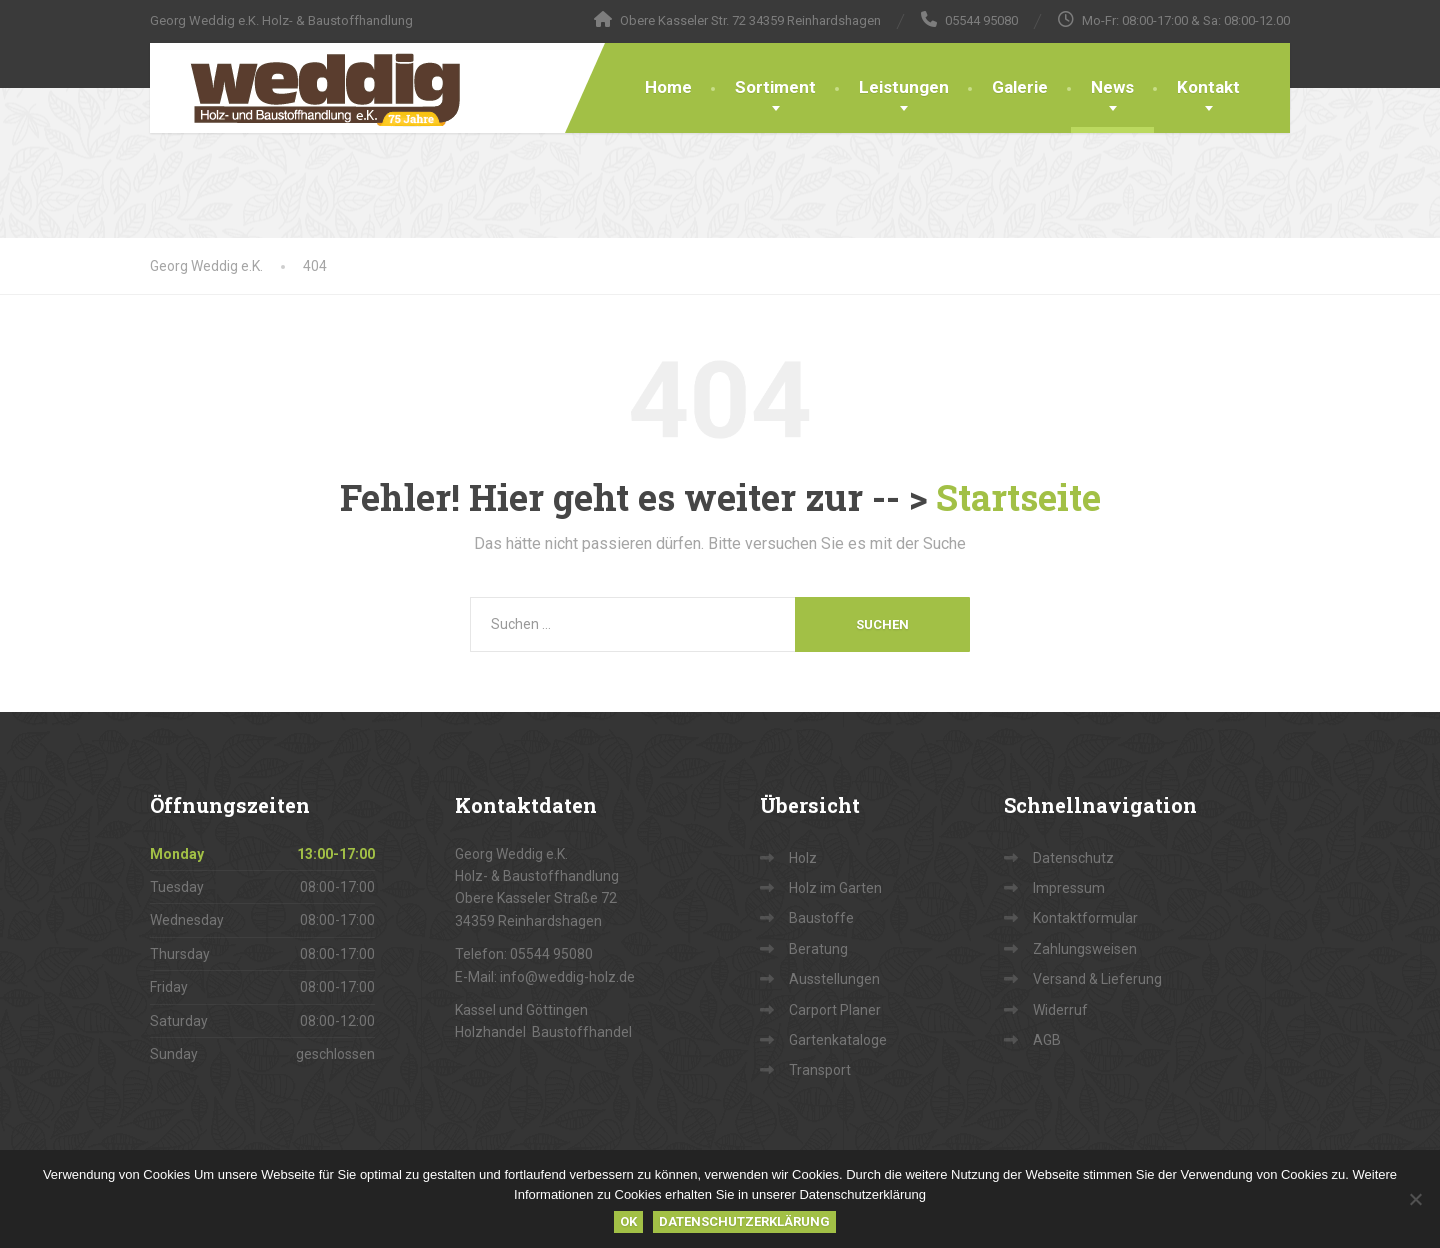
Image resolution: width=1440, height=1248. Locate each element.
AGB (1047, 1040)
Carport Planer (835, 1010)
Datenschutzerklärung (744, 1221)
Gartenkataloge (838, 1040)
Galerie (1020, 87)
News (1112, 87)
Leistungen (904, 87)
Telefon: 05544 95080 (524, 954)
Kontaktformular (1085, 918)
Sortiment (775, 87)
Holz (803, 858)
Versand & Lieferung (1097, 979)
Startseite (1018, 497)
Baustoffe (821, 918)
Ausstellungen (834, 979)
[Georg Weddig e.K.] (311, 88)
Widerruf (1060, 1010)
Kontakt (1208, 87)
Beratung (818, 949)
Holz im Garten (835, 888)
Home (668, 87)
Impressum (1069, 888)
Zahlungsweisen (1085, 949)
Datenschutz (1073, 858)
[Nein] (1415, 1199)
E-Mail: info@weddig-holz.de (545, 977)
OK (628, 1221)
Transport (820, 1070)
